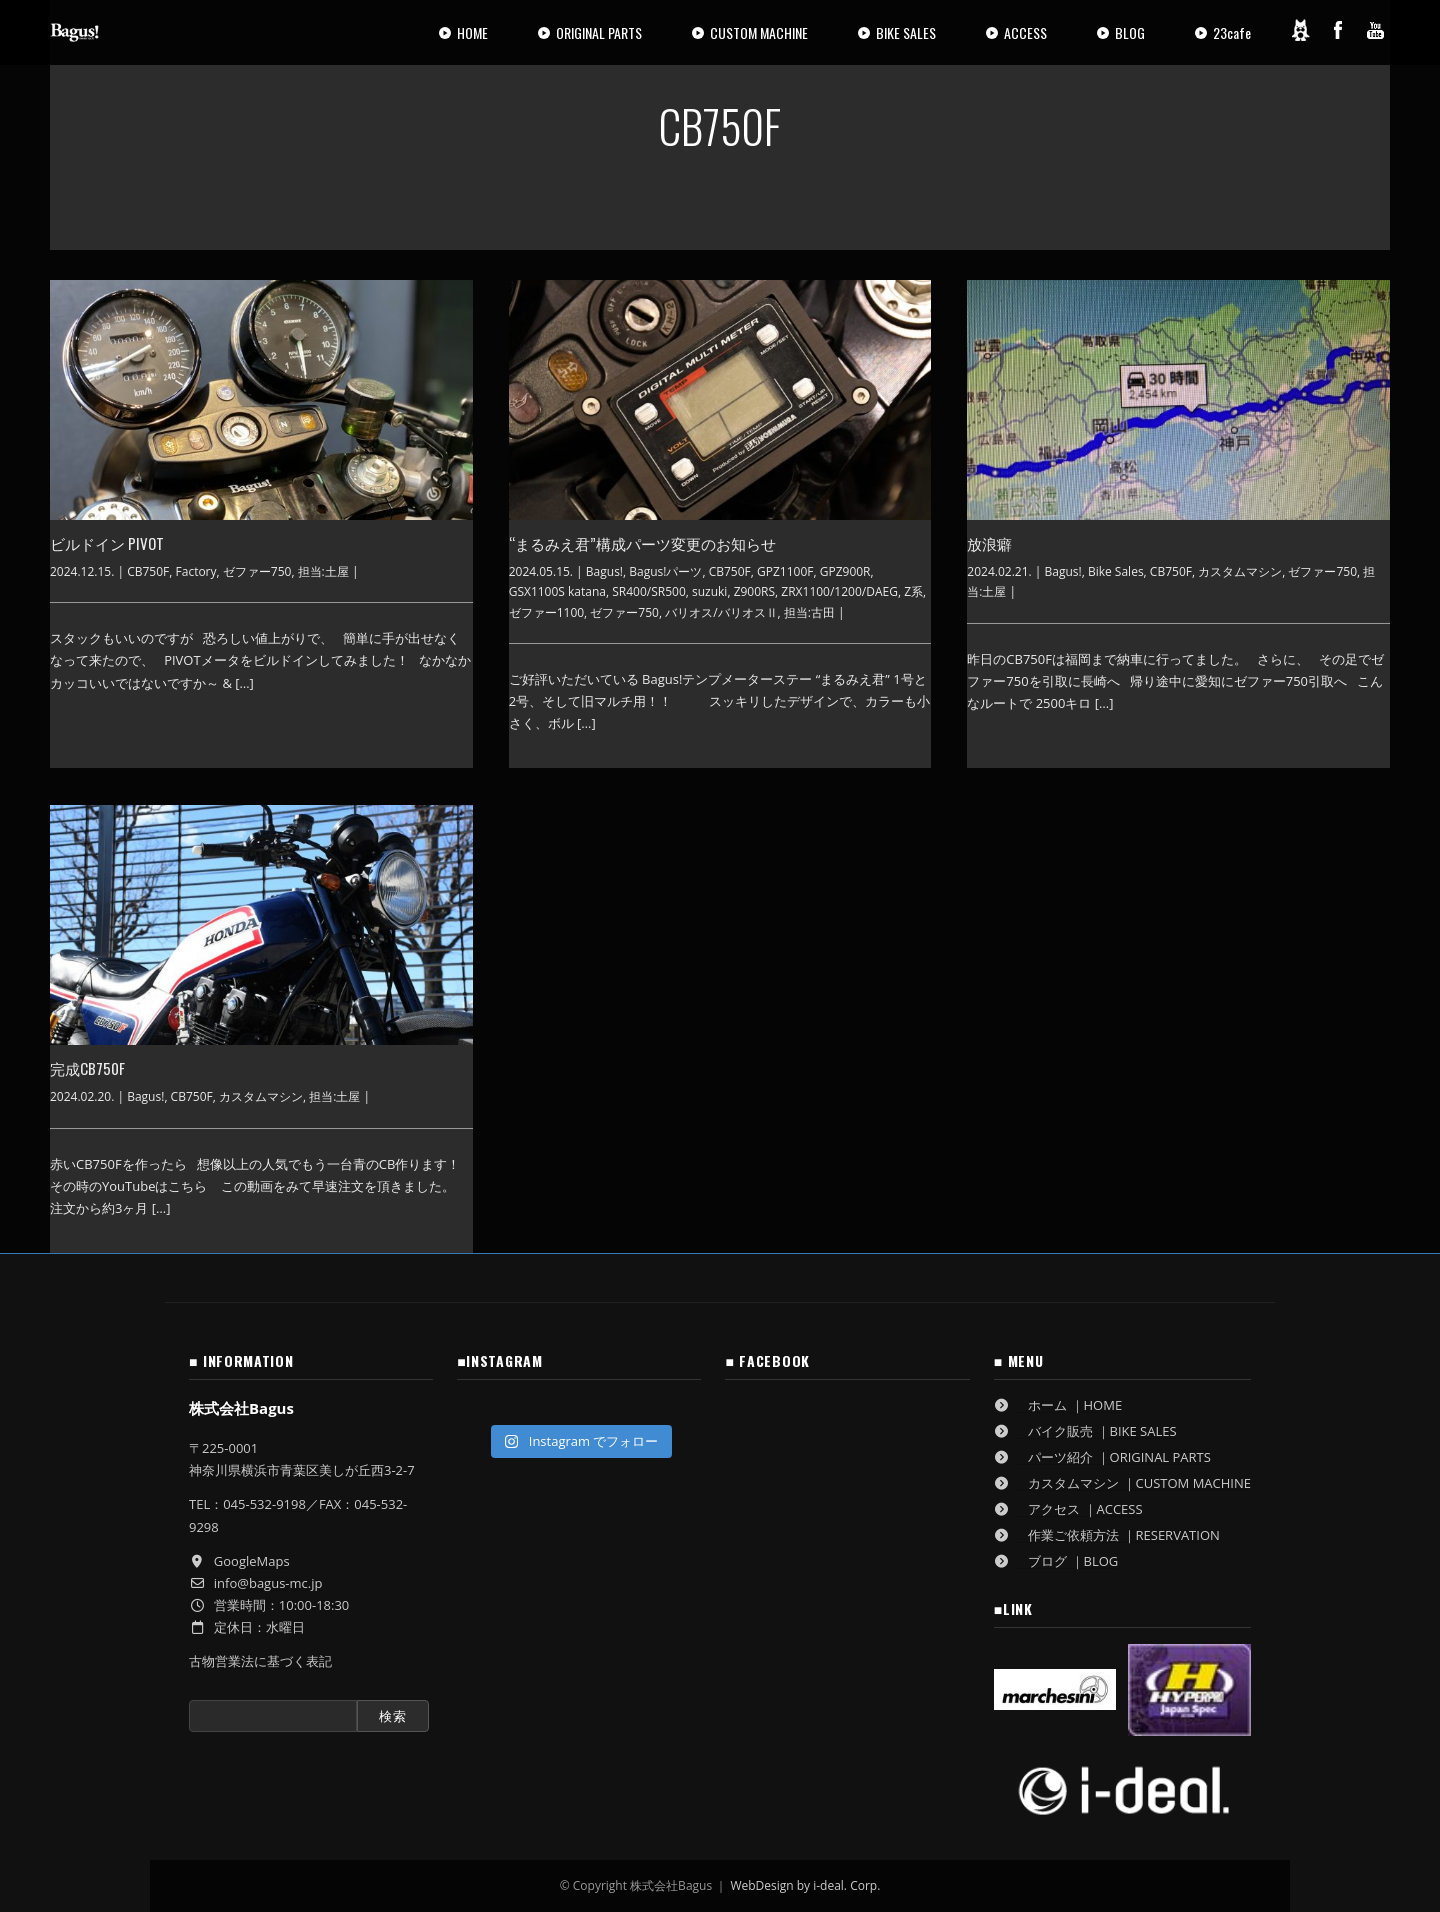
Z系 (913, 591)
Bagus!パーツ (665, 571)
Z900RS (754, 591)
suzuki (709, 591)
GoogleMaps (252, 1561)
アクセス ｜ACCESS (1068, 1509)
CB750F (148, 571)
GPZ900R (845, 571)
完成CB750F (87, 1068)
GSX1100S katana (557, 591)
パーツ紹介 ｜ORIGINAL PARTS (1102, 1457)
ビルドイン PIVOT (107, 543)
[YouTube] (1376, 30)
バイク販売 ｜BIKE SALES (1085, 1431)
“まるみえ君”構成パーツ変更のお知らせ (642, 543)
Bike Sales (1116, 571)
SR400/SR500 (649, 591)
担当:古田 (809, 612)
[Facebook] (1338, 30)
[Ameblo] (1300, 30)
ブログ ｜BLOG (1056, 1561)
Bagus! (604, 571)
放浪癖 (989, 543)
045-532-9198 (264, 1504)
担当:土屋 (323, 571)
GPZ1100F (785, 571)
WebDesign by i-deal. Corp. (805, 1885)
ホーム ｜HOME (1058, 1405)
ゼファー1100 (546, 612)
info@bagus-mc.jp (268, 1583)
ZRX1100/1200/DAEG (839, 591)
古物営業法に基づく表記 (260, 1661)
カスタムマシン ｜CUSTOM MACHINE (1122, 1483)
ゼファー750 (257, 571)
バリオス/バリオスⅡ (721, 612)
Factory (196, 571)
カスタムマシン (1240, 571)
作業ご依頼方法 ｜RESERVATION (1107, 1535)
